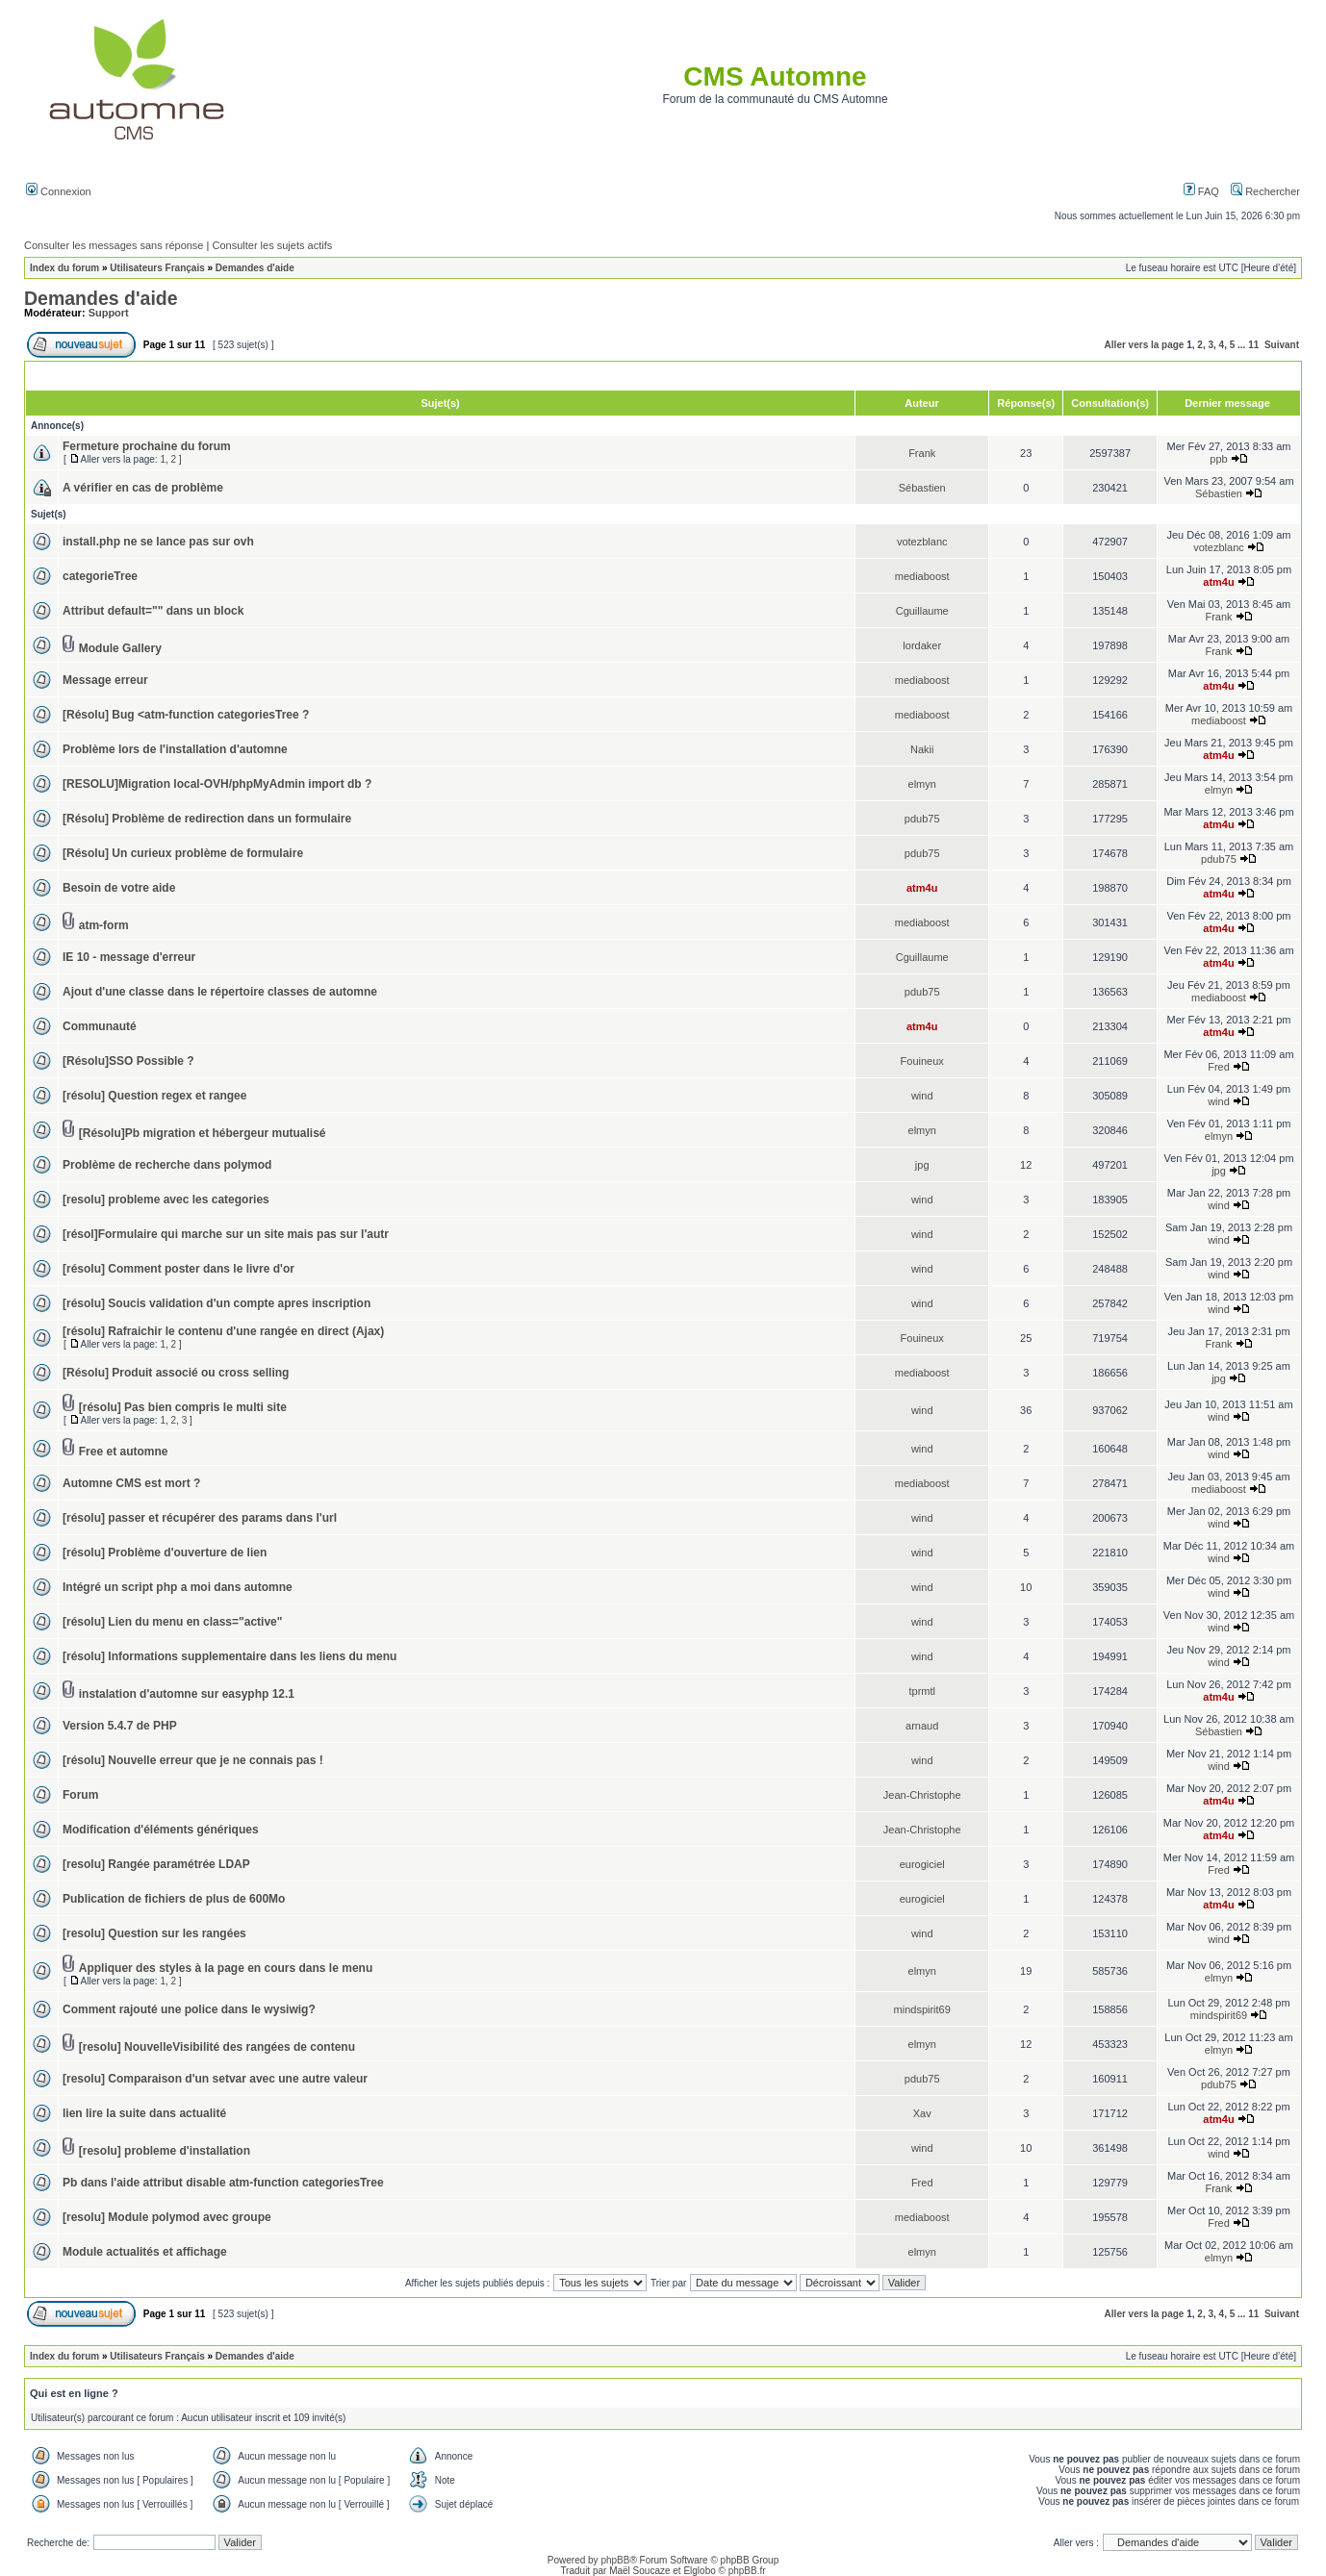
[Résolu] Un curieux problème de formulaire (183, 853)
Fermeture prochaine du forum (147, 446)
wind (922, 1095)
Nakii (921, 749)
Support (109, 312)
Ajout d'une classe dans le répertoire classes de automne (220, 991)
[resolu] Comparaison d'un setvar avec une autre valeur (215, 2078)
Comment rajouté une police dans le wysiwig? (189, 2009)
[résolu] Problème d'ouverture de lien (165, 1552)
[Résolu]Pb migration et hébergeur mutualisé (202, 1133)
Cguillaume (922, 611)
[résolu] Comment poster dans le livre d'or (178, 1268)
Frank (921, 453)
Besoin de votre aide (119, 888)
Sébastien (922, 487)
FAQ (1201, 191)
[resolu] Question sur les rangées (154, 1933)
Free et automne (123, 1451)
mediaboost (922, 576)
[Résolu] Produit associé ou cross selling (176, 1372)
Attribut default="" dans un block (153, 611)
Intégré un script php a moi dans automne (178, 1587)
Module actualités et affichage (145, 2252)
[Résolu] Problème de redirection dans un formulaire (207, 818)
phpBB (614, 2560)
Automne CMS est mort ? (131, 1483)
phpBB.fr (747, 2570)
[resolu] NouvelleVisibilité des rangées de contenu (217, 2047)
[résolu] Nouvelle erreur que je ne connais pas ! (193, 1760)
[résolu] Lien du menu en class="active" (172, 1622)
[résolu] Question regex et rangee (154, 1095)
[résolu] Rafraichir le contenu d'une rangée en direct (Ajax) (223, 1331)
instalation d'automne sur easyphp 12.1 (186, 1694)
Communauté (100, 1026)
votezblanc (922, 541)
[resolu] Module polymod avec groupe (167, 2217)
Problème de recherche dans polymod (167, 1165)
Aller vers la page (1145, 345)
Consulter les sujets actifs (272, 245)
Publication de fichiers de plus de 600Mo (174, 1899)
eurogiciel (922, 1864)
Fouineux (922, 1061)
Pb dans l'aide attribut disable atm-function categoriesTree (223, 2182)
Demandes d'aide (255, 268)
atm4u (1218, 582)
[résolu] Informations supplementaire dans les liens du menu (229, 1656)
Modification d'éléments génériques (161, 1829)
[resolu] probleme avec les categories (166, 1199)
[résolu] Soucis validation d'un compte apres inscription (216, 1303)
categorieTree (100, 576)
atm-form (104, 925)
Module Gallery (120, 648)
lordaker (922, 645)
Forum (80, 1795)
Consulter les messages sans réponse (113, 245)
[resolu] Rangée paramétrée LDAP (156, 1864)
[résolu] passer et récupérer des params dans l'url (200, 1518)
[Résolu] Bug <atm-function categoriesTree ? (186, 714)
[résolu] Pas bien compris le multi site (183, 1407)
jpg (922, 1165)
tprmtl (921, 1691)
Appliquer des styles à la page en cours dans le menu (225, 1968)
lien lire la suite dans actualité (144, 2113)
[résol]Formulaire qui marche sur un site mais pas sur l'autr (226, 1234)
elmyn (922, 784)
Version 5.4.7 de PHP (120, 1725)
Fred (1219, 1067)
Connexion (58, 191)
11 (1253, 345)
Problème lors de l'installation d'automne (175, 749)
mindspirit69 (922, 2009)
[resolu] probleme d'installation (164, 2151)
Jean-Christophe (922, 1795)
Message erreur (105, 680)
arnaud (921, 1725)
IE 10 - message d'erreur (129, 957)
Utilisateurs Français (157, 268)
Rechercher (1265, 191)
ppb (1218, 459)
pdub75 (922, 818)
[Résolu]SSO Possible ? (128, 1061)
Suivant (1281, 345)
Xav (922, 2113)
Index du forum (64, 268)
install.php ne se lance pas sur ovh (158, 541)
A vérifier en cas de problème (143, 487)
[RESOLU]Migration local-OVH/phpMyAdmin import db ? (217, 784)
